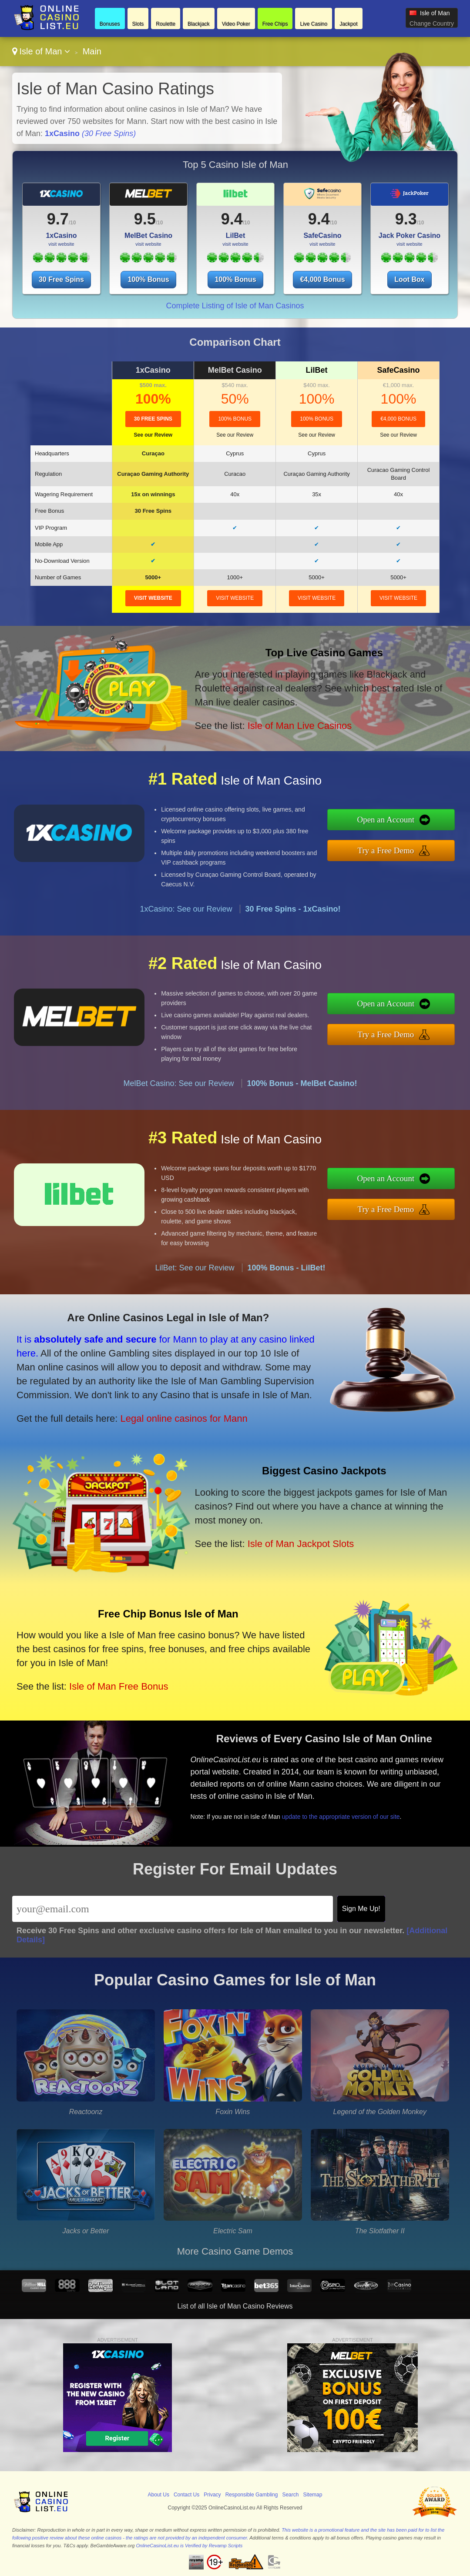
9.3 (406, 219)
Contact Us (186, 2495)
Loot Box (409, 279)
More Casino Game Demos (235, 2251)
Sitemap (312, 2495)
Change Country (432, 23)
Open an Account (385, 819)
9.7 (58, 219)
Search (290, 2495)
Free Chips (275, 24)
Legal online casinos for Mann (183, 1418)
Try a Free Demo (386, 850)
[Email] (172, 1909)
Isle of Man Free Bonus (118, 1686)
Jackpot (348, 24)
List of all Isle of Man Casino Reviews (235, 2306)
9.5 (145, 219)
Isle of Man (41, 51)
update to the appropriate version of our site (341, 1816)
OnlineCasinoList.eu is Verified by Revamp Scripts (189, 2545)
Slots (138, 24)
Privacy (212, 2495)
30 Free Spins (61, 279)
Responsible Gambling (251, 2495)
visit (153, 598)
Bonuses (110, 24)
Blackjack (199, 24)
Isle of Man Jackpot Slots (301, 1543)
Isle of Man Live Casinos (300, 725)
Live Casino (313, 24)
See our (153, 435)
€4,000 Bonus (322, 279)
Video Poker (236, 24)
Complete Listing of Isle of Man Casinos (235, 305)
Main (92, 51)
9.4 (232, 219)
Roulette (165, 24)
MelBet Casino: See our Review (178, 1083)
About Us (158, 2495)
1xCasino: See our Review (186, 909)
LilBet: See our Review (194, 1267)
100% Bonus (148, 279)
